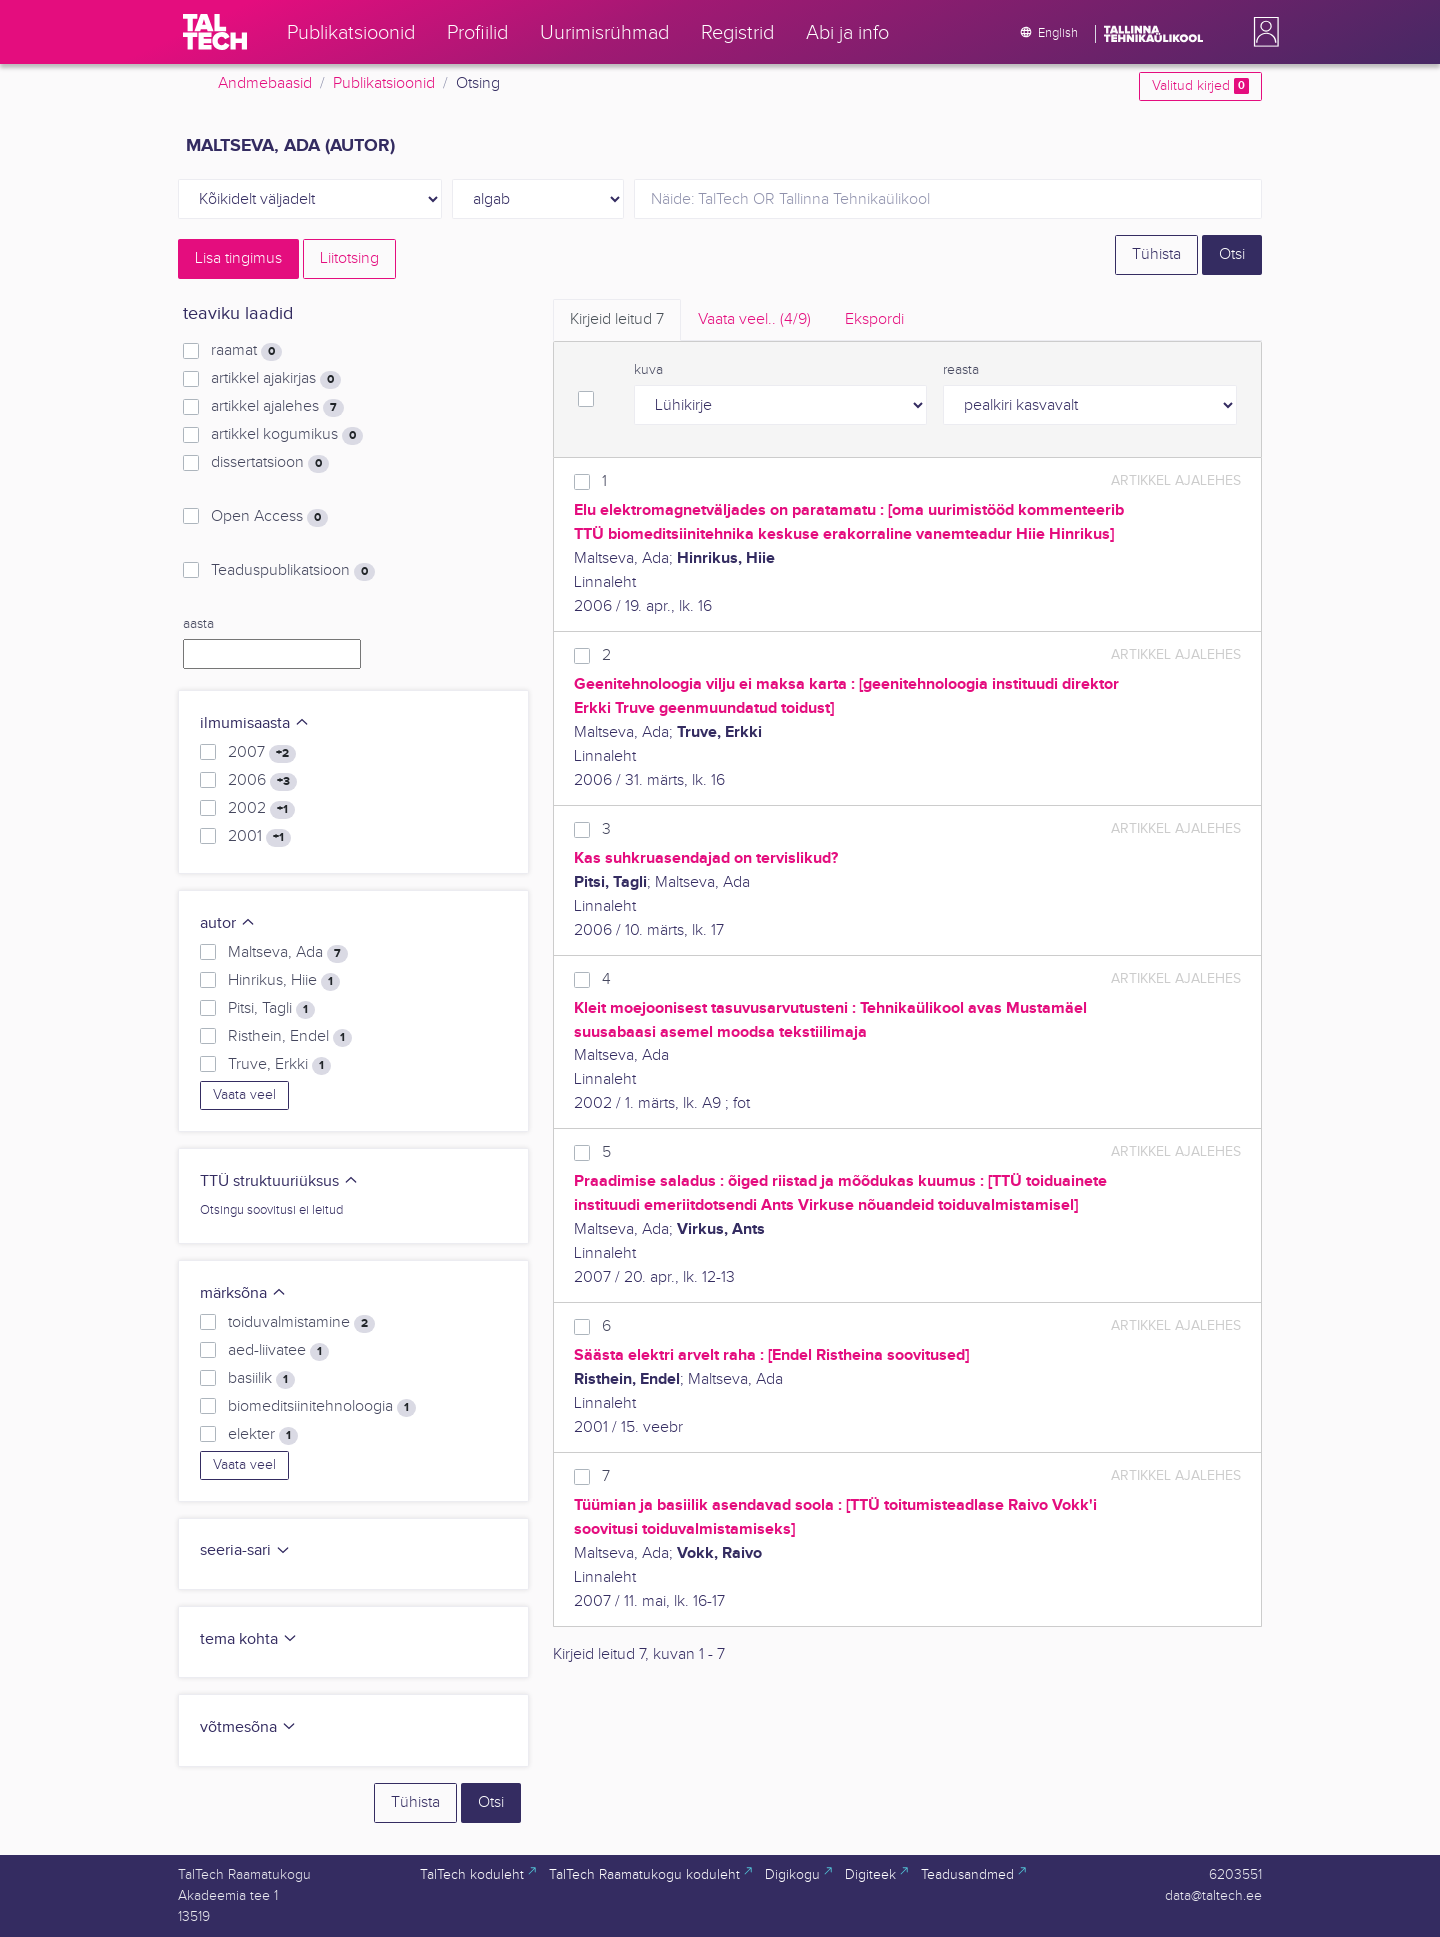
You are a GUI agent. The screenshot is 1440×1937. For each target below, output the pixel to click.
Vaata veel (244, 1095)
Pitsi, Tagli (271, 1009)
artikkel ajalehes (277, 407)
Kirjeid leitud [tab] (617, 319)
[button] (1262, 32)
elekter (263, 1435)
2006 (262, 781)
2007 (262, 753)
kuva (648, 370)
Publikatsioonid (384, 83)
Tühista (1156, 254)
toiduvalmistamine (301, 1323)
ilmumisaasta (255, 723)
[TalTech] (215, 32)
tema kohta (249, 1639)
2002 (261, 809)
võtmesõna (248, 1727)
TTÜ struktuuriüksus (279, 1181)
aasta (198, 624)
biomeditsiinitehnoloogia (322, 1407)
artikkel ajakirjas (276, 379)
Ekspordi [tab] (874, 319)
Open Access (269, 517)
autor (228, 923)
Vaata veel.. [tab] (754, 319)
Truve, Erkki (279, 1065)
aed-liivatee (278, 1351)
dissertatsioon (270, 463)
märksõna (243, 1293)
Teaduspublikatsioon (293, 571)
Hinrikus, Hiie (284, 981)
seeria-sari (245, 1550)
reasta (961, 370)
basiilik (261, 1379)
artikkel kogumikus (287, 435)
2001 (259, 837)
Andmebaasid (265, 83)
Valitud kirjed (1200, 86)
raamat (246, 351)
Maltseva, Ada (288, 953)
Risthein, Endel (290, 1037)
